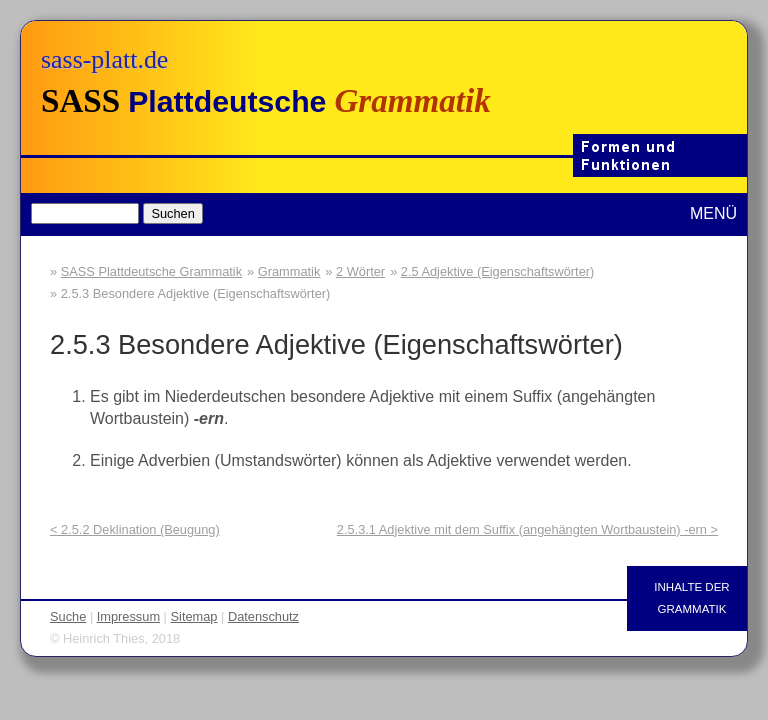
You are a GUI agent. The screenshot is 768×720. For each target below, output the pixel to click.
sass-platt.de (104, 59)
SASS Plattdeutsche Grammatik (151, 271)
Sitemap (194, 616)
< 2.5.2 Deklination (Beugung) (135, 529)
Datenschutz (263, 616)
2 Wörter (360, 271)
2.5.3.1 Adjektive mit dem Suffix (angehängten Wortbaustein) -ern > (527, 529)
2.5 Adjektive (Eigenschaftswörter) (497, 271)
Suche (68, 616)
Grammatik (289, 271)
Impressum (128, 616)
